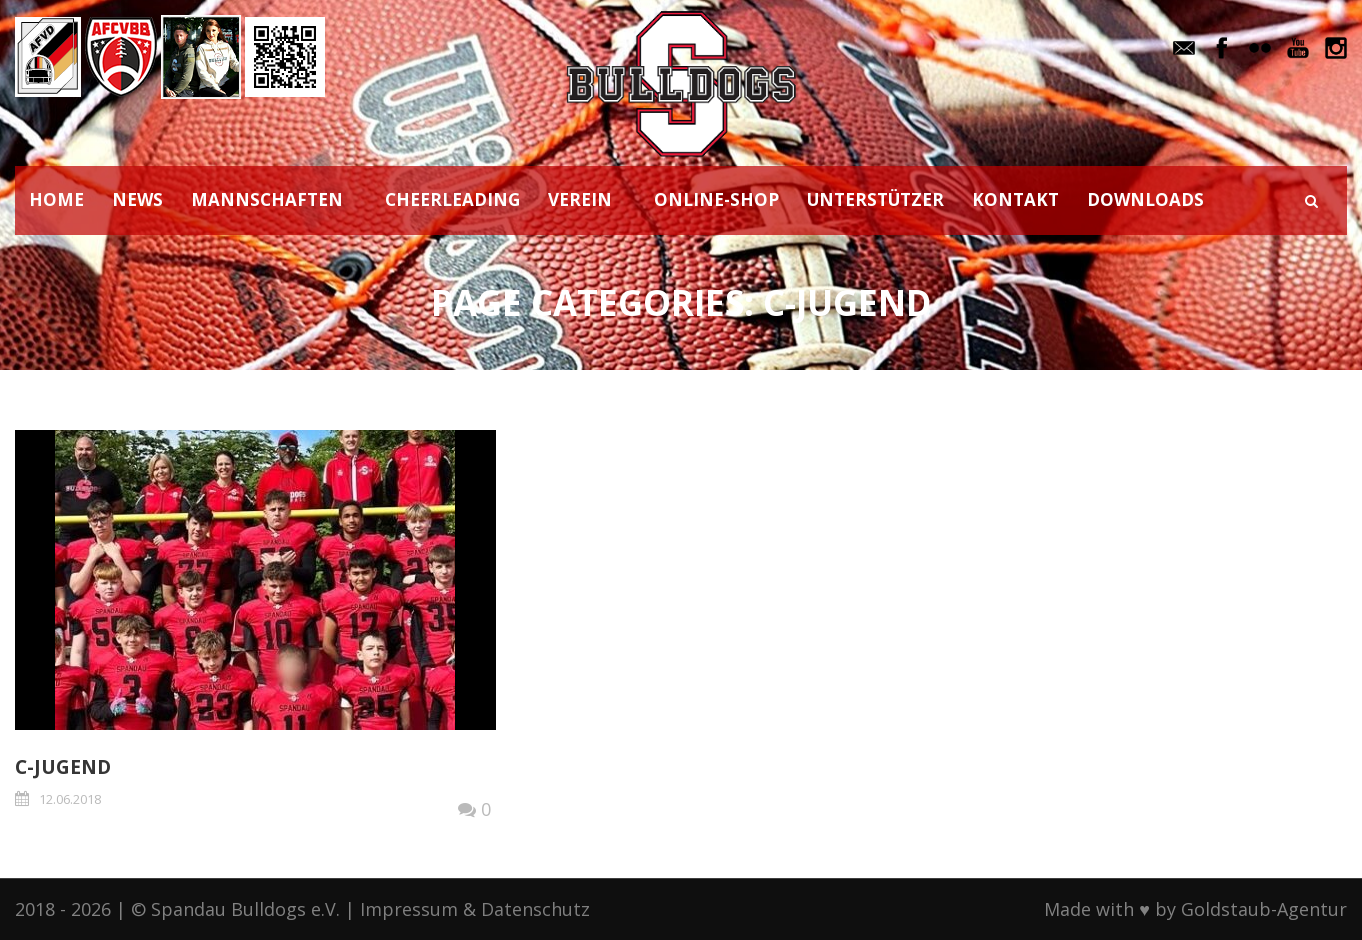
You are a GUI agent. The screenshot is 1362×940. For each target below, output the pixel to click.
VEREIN (580, 199)
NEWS (137, 199)
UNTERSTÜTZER (875, 199)
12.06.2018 (70, 799)
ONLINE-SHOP (716, 199)
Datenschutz (535, 909)
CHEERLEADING (452, 199)
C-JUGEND (63, 767)
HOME (56, 199)
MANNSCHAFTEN (267, 199)
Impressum (409, 909)
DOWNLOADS (1145, 199)
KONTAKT (1015, 199)
